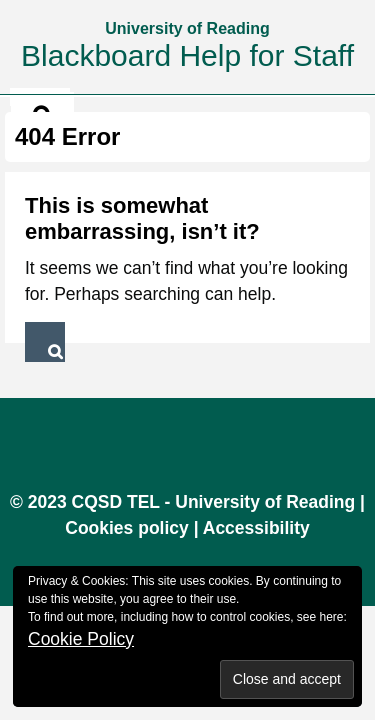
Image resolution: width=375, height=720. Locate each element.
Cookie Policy (81, 639)
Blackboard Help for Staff (187, 55)
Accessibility (256, 528)
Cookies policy (127, 528)
